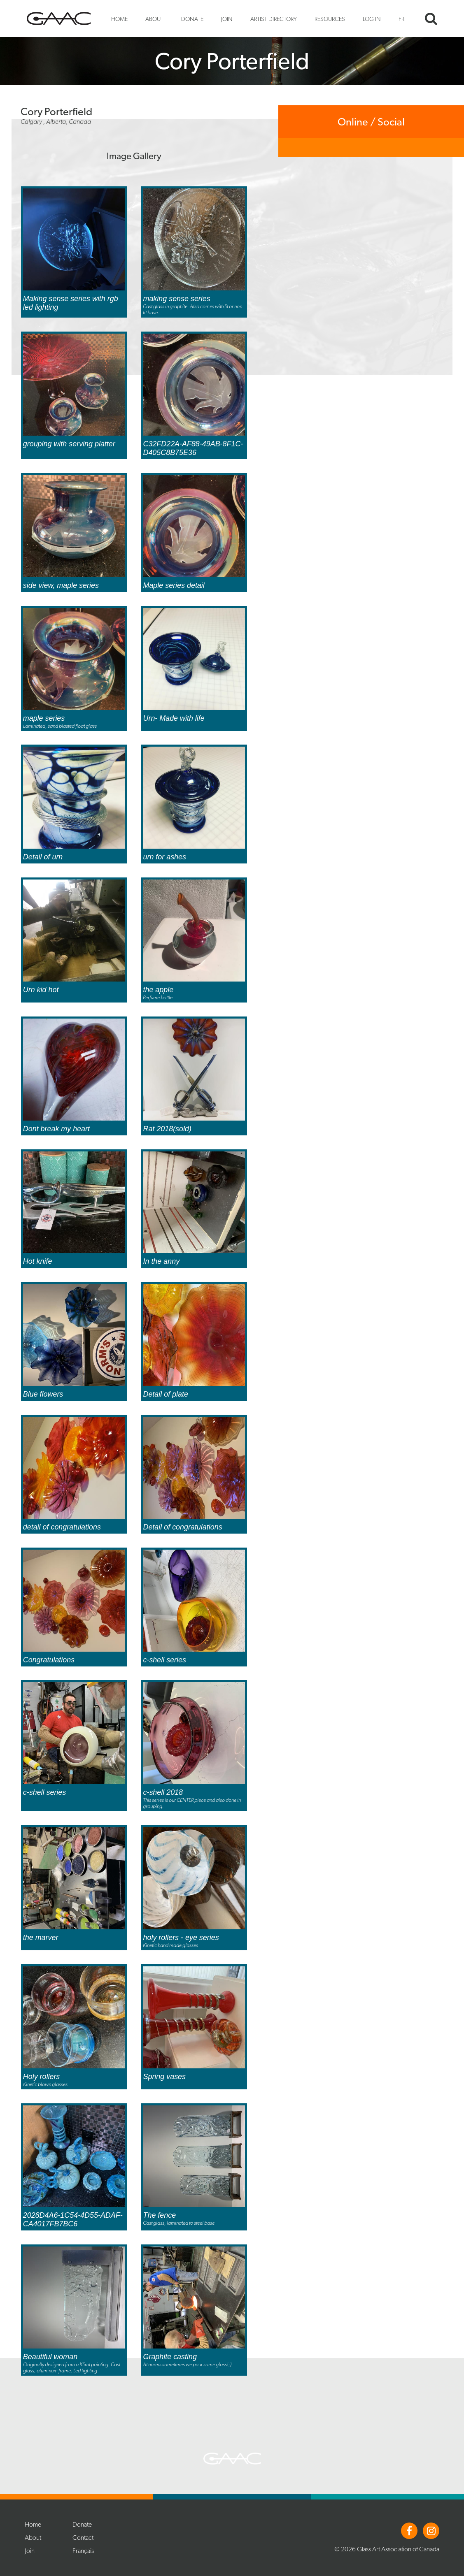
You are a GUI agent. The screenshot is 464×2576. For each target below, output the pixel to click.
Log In (372, 18)
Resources (330, 18)
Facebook (409, 2531)
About (154, 18)
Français (83, 2551)
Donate (192, 18)
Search (431, 18)
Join (227, 18)
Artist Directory (273, 18)
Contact (82, 2537)
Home (119, 18)
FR (401, 18)
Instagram (431, 2531)
